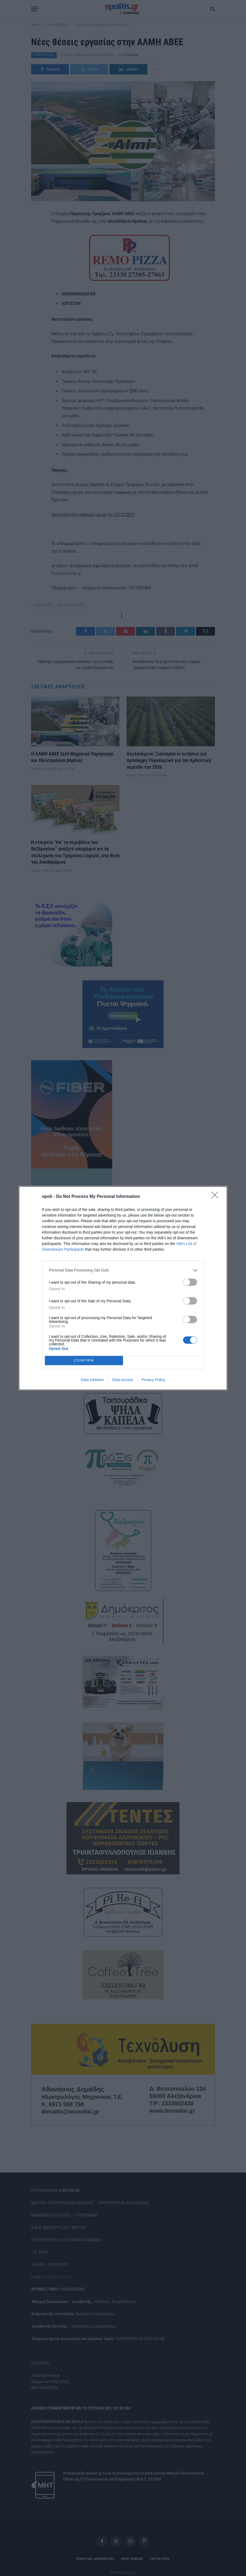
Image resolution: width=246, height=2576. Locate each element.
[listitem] (123, 1270)
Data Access (122, 1380)
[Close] (216, 1197)
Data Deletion (92, 1380)
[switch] (190, 1282)
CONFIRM (84, 1360)
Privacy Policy (153, 1380)
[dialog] (123, 1288)
